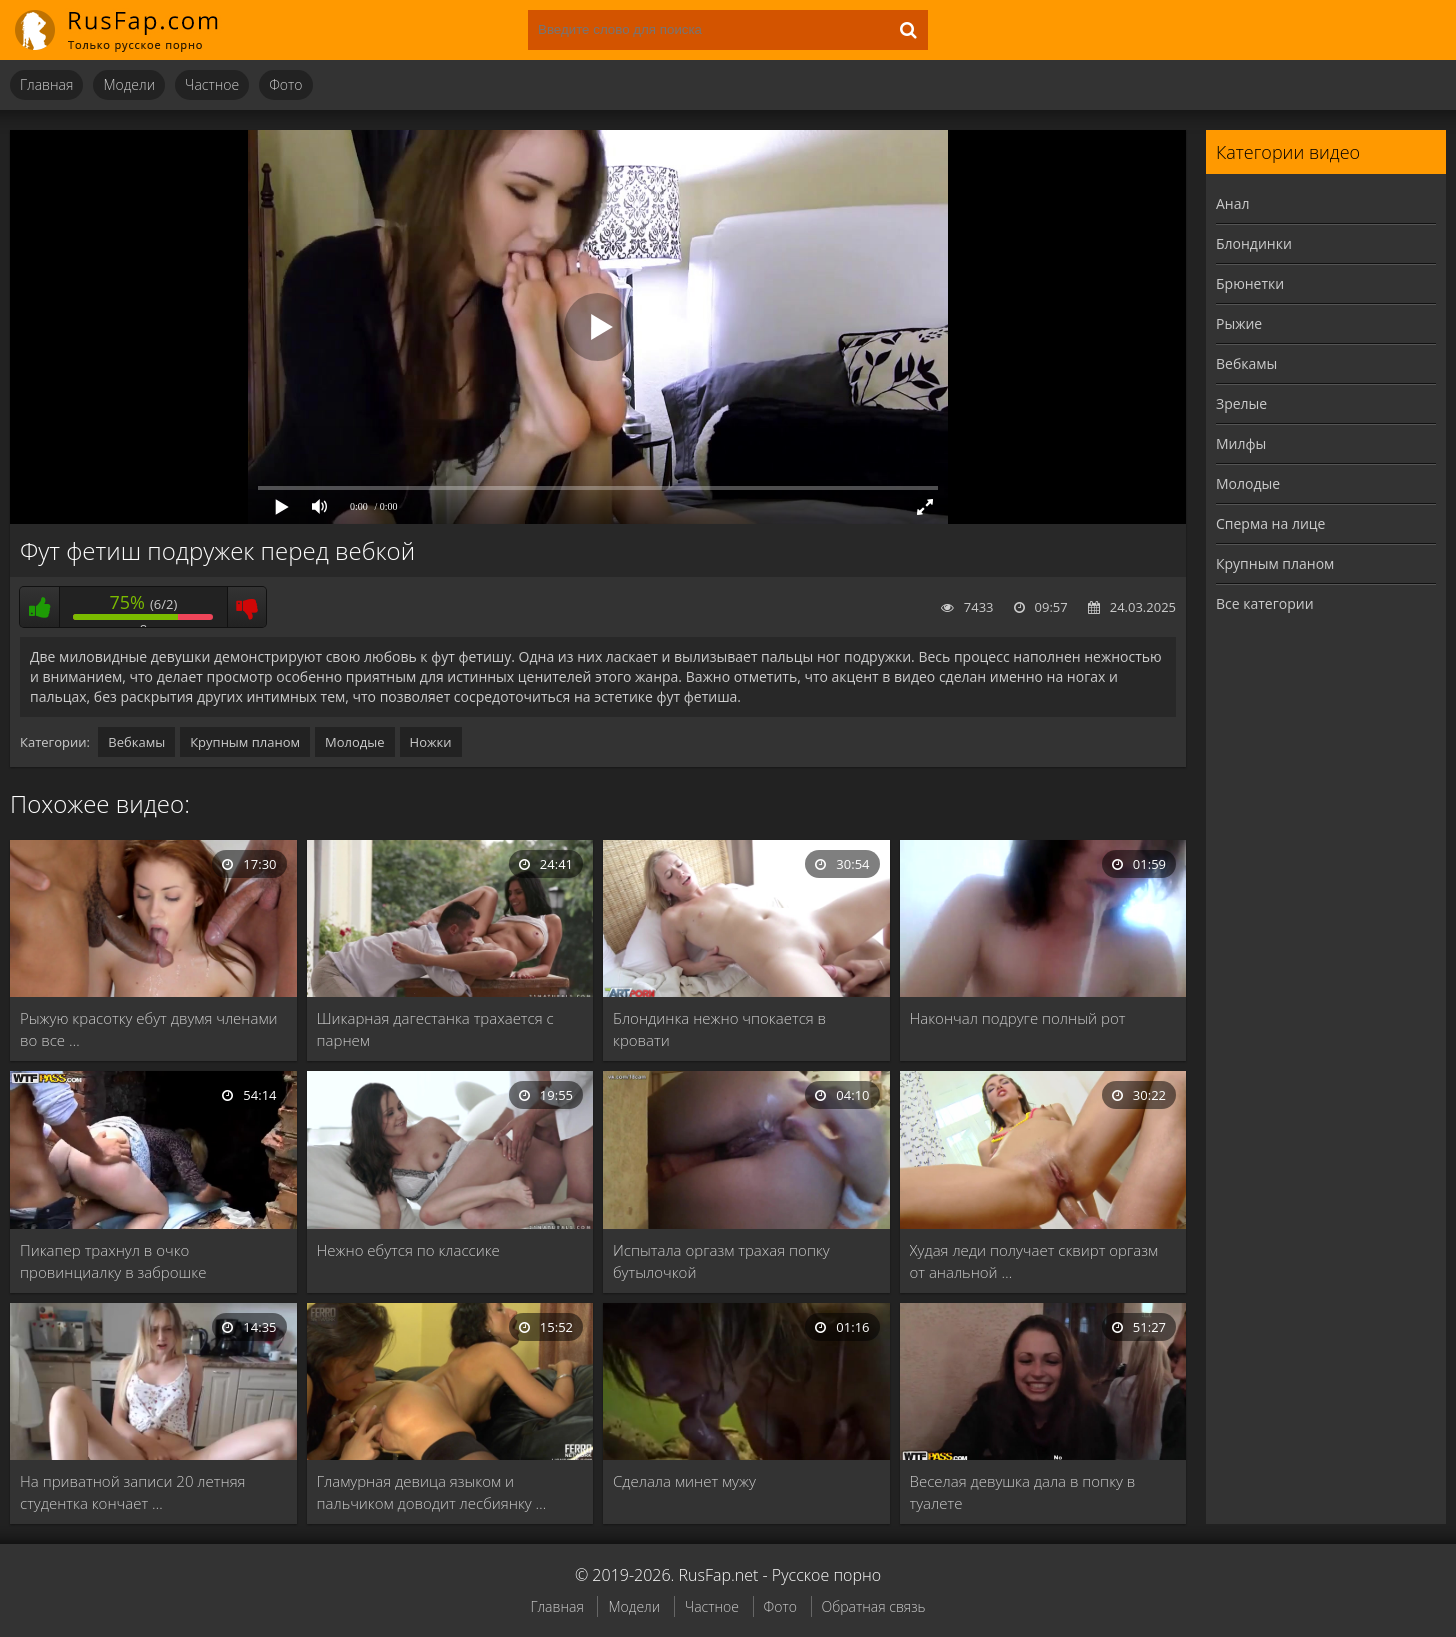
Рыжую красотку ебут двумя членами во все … (149, 1029)
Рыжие (1239, 323)
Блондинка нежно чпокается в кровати (719, 1029)
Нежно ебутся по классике (408, 1250)
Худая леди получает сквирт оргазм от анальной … (1034, 1261)
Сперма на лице (1270, 523)
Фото (285, 84)
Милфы (1241, 443)
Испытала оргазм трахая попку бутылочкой (721, 1261)
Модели (129, 84)
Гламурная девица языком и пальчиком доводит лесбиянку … (432, 1492)
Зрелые (1241, 403)
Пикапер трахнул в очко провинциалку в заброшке (113, 1261)
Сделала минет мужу (684, 1481)
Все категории (1265, 603)
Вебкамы (136, 742)
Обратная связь (874, 1606)
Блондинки (1254, 243)
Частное (212, 84)
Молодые (355, 742)
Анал (1233, 203)
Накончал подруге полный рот (1018, 1018)
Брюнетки (1250, 283)
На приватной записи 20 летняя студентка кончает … (133, 1492)
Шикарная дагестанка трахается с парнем (435, 1029)
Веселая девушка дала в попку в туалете (1023, 1492)
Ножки (431, 742)
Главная (46, 84)
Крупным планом (245, 742)
